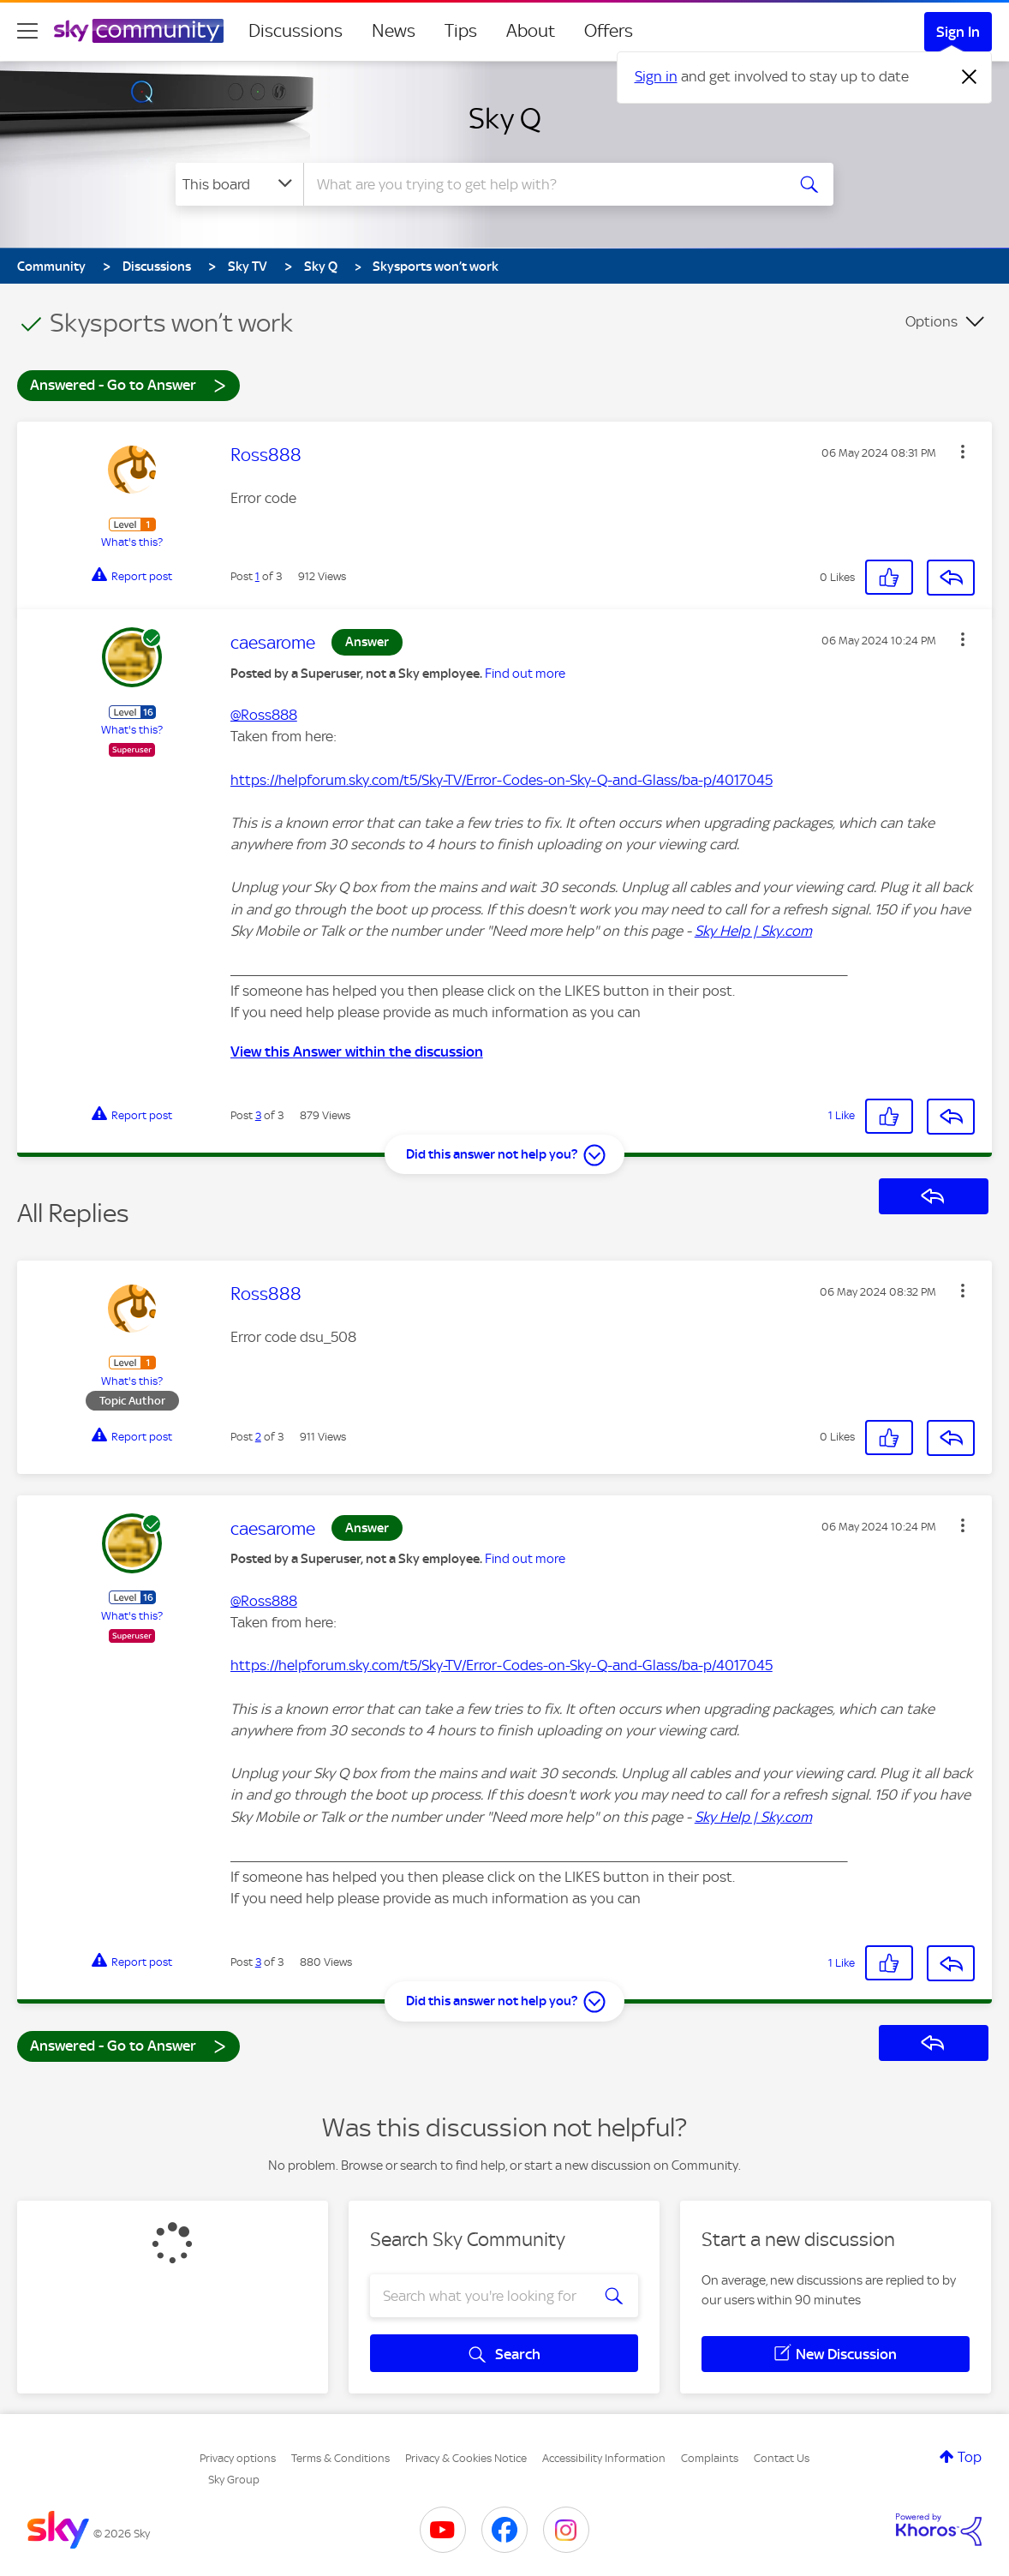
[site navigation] (27, 31)
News (393, 31)
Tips (461, 31)
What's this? (132, 542)
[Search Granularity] (239, 184)
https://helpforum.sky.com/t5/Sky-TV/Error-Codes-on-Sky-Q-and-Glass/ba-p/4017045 (501, 779)
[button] (963, 452)
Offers (608, 31)
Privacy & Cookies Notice (466, 2458)
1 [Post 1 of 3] (257, 576)
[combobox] (542, 184)
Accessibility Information (604, 2458)
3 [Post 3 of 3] (258, 1115)
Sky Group (234, 2479)
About (530, 31)
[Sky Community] (139, 31)
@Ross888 (263, 714)
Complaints (709, 2458)
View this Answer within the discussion (356, 1051)
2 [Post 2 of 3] (258, 1436)
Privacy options (238, 2458)
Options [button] (931, 321)
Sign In (958, 31)
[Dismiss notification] (969, 77)
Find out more (525, 673)
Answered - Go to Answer (128, 384)
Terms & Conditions (340, 2458)
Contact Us (781, 2458)
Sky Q (505, 118)
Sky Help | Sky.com (753, 930)
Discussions (295, 31)
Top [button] (970, 2456)
